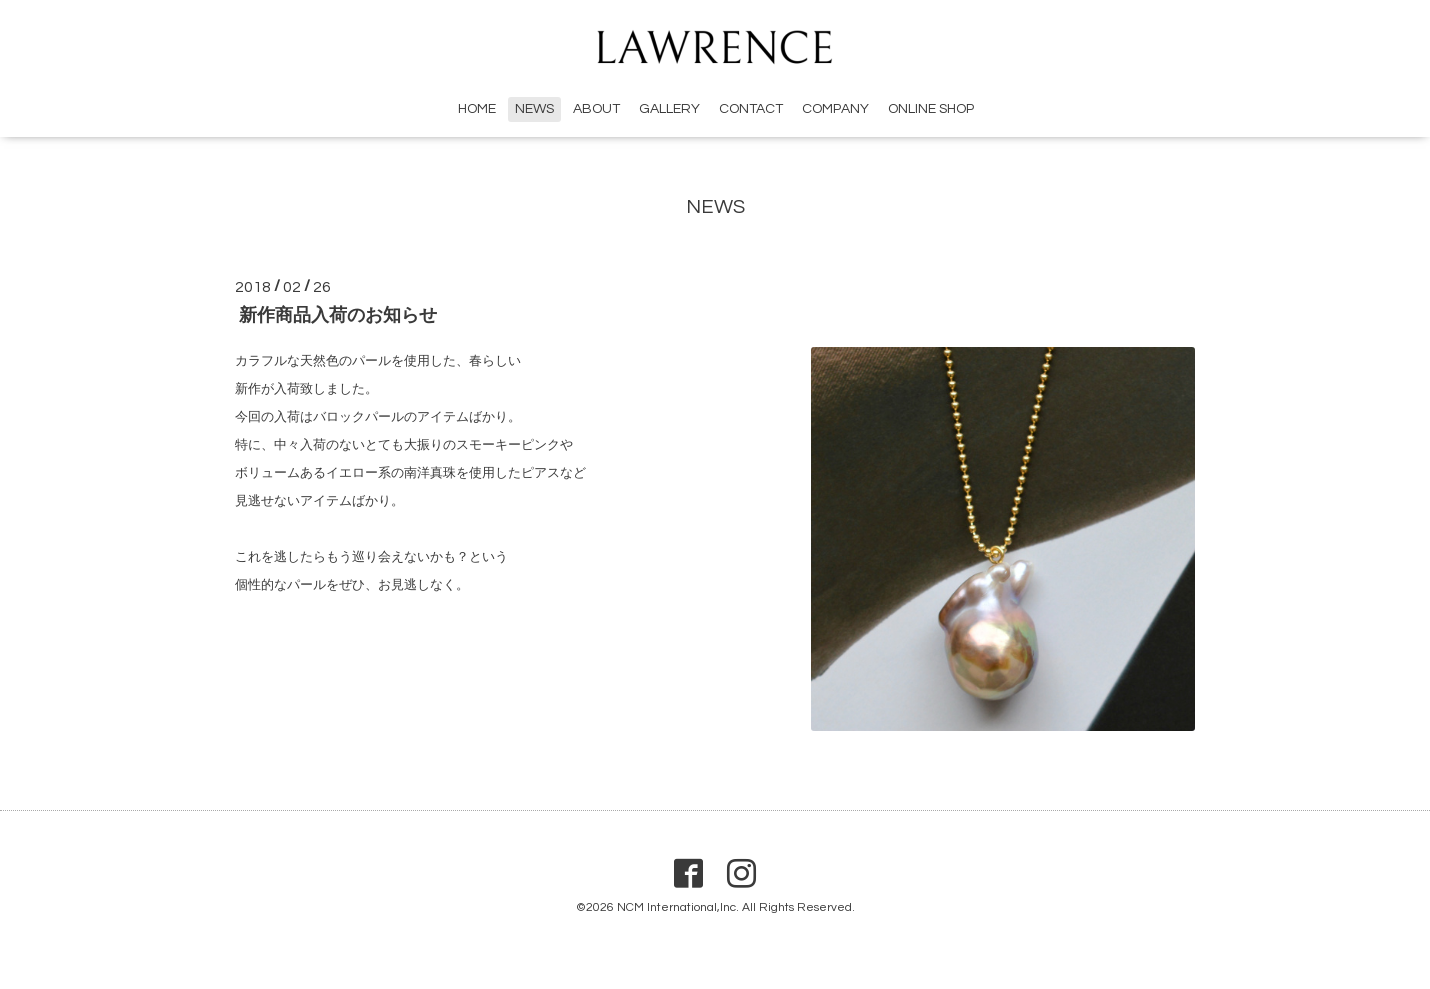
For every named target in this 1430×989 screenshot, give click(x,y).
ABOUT (596, 109)
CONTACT (751, 109)
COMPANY (835, 109)
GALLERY (669, 109)
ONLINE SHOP (931, 109)
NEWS (534, 109)
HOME (477, 109)
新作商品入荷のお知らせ (338, 315)
